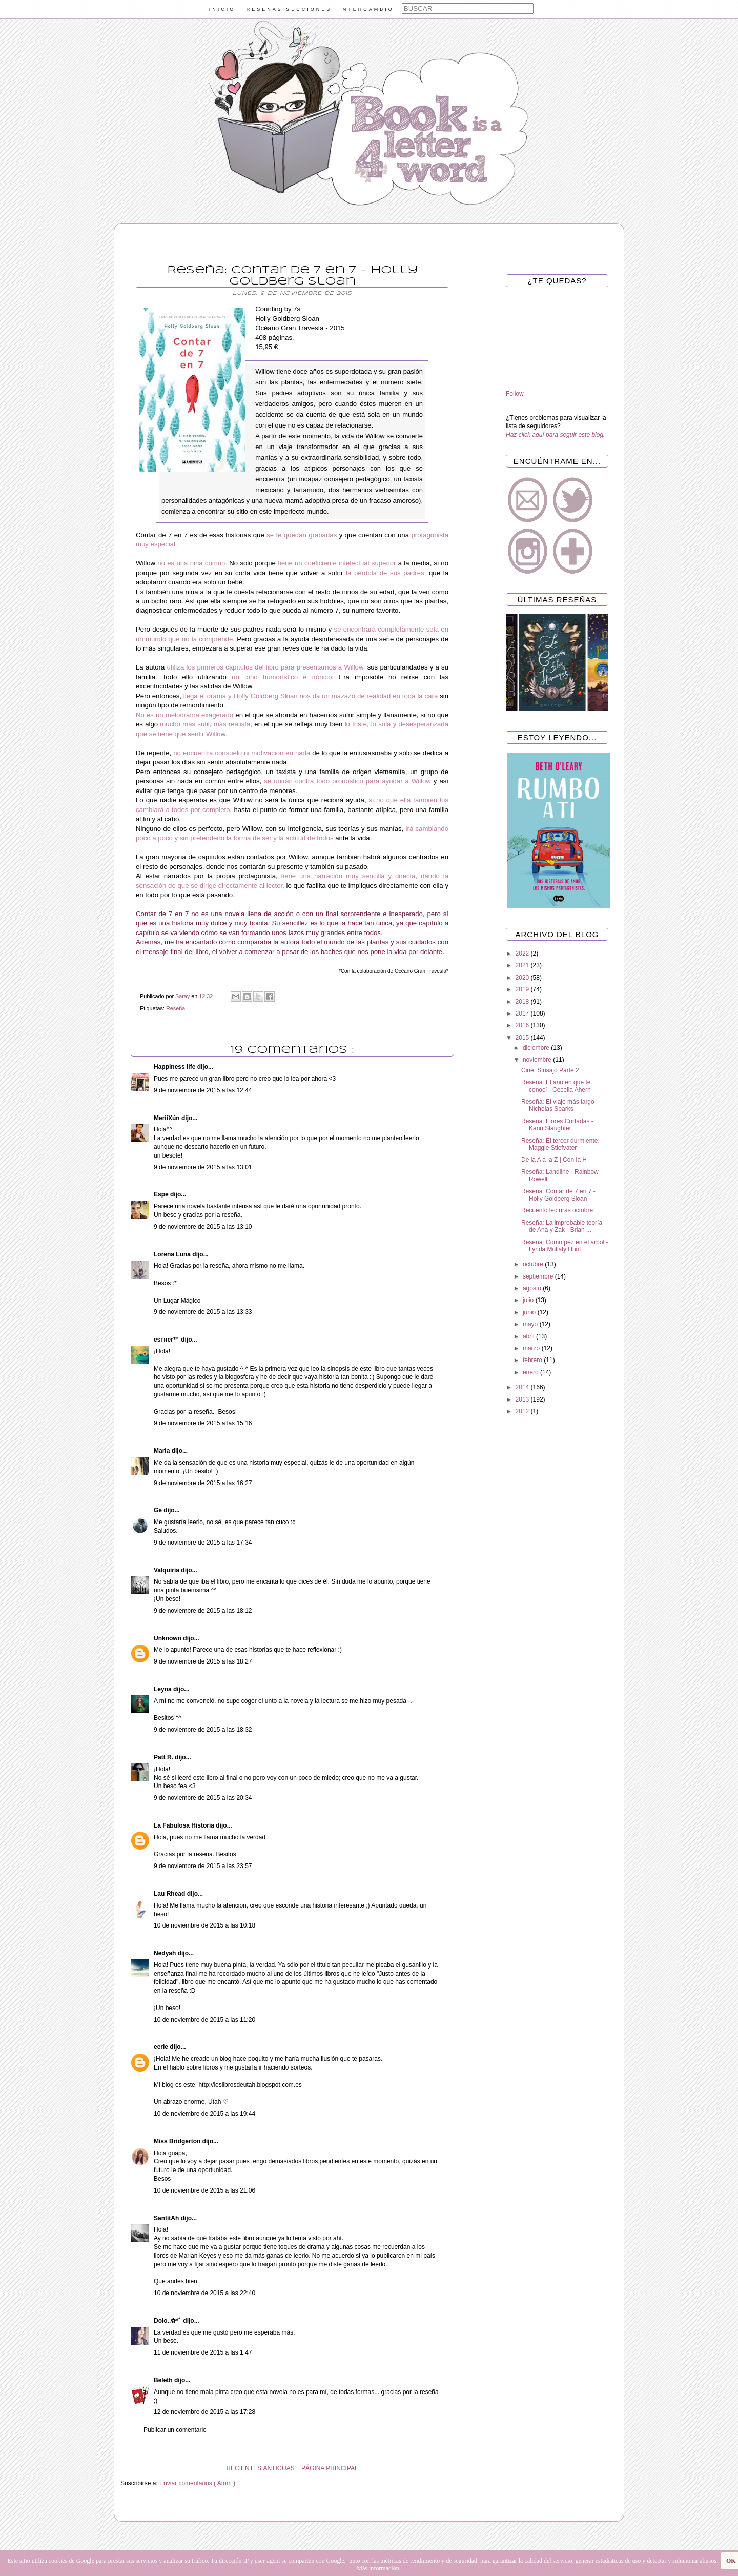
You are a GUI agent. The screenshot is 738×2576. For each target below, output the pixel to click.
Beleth (164, 2380)
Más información (378, 2568)
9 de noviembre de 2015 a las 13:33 (203, 1311)
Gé (158, 1510)
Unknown (168, 1638)
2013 (523, 1399)
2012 (523, 1411)
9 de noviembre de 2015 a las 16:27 (203, 1483)
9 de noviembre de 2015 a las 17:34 (203, 1542)
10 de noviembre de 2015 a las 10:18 (204, 1925)
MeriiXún (167, 1118)
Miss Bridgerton (178, 2141)
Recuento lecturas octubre (557, 1210)
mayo (531, 1324)
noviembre (538, 1059)
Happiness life (175, 1066)
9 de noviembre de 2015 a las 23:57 (203, 1866)
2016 (523, 1025)
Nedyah (166, 1953)
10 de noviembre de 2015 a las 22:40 (204, 2293)
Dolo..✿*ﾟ (168, 2320)
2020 (523, 977)
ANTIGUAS (278, 2468)
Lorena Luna (173, 1254)
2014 (523, 1387)
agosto (533, 1288)
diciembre (537, 1047)
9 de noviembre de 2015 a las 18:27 (203, 1661)
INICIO (222, 9)
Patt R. (164, 1757)
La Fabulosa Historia (185, 1825)
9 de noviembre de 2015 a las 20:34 (203, 1797)
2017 (523, 1013)
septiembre (539, 1276)
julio (529, 1300)
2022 (523, 953)
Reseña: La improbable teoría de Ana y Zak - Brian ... (561, 1226)
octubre (534, 1264)
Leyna (163, 1689)
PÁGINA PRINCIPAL (329, 2468)
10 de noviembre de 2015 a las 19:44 (204, 2113)
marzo (532, 1348)
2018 (523, 1001)
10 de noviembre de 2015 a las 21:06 (204, 2190)
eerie (162, 2047)
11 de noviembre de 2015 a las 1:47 (203, 2352)
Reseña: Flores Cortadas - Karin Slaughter (557, 1125)
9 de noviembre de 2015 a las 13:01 (203, 1167)
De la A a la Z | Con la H (554, 1159)
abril (529, 1336)
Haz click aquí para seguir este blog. (555, 434)
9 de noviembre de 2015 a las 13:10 (203, 1226)
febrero (533, 1360)
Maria (163, 1450)
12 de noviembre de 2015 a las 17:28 (204, 2412)
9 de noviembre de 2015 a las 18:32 (203, 1729)
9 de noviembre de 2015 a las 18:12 (203, 1610)
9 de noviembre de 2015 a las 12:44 (203, 1090)
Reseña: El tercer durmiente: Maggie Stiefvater (560, 1144)
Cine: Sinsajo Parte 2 (550, 1070)
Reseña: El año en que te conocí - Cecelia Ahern (556, 1086)
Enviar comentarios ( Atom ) (197, 2483)
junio (530, 1312)
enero (531, 1372)
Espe (162, 1194)
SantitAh (167, 2218)
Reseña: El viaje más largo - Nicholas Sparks (559, 1105)
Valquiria (167, 1570)
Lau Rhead (170, 1893)
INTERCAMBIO (366, 9)
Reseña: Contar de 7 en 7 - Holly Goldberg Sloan (558, 1195)
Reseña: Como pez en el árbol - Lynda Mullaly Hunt (564, 1246)
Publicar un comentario (175, 2429)
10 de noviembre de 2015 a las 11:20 (204, 2019)
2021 (523, 965)
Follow (515, 393)
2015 (523, 1037)
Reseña (175, 1008)
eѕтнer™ (167, 1339)
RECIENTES (243, 2468)
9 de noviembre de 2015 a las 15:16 (203, 1423)
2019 (523, 989)
